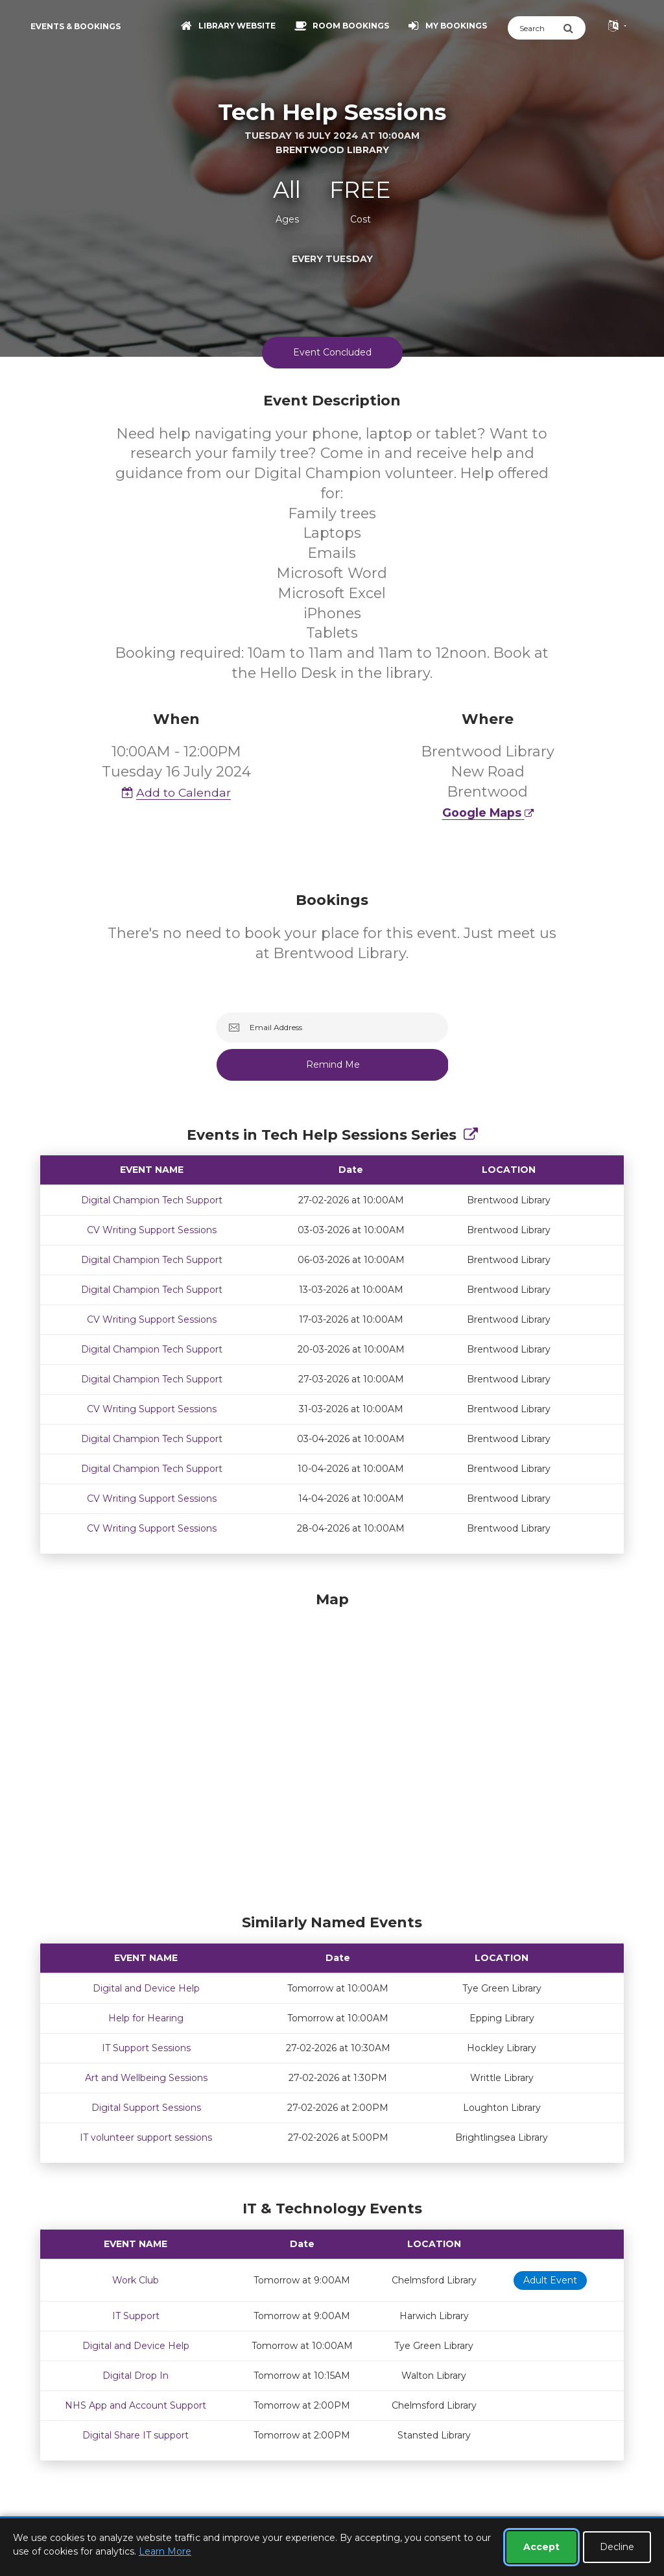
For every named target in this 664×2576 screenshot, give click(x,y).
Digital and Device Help (146, 1988)
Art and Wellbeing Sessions (146, 2078)
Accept (541, 2547)
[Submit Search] (574, 28)
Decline (617, 2547)
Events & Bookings (75, 26)
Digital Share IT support (135, 2435)
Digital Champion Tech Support (151, 1200)
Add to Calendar (176, 792)
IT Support (136, 2316)
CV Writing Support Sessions (152, 1230)
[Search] (535, 28)
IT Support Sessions (146, 2048)
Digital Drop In (135, 2375)
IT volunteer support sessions (146, 2137)
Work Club (135, 2280)
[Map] (332, 1749)
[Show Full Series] (471, 1135)
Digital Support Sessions (146, 2107)
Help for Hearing (146, 2018)
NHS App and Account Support (135, 2405)
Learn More (165, 2551)
